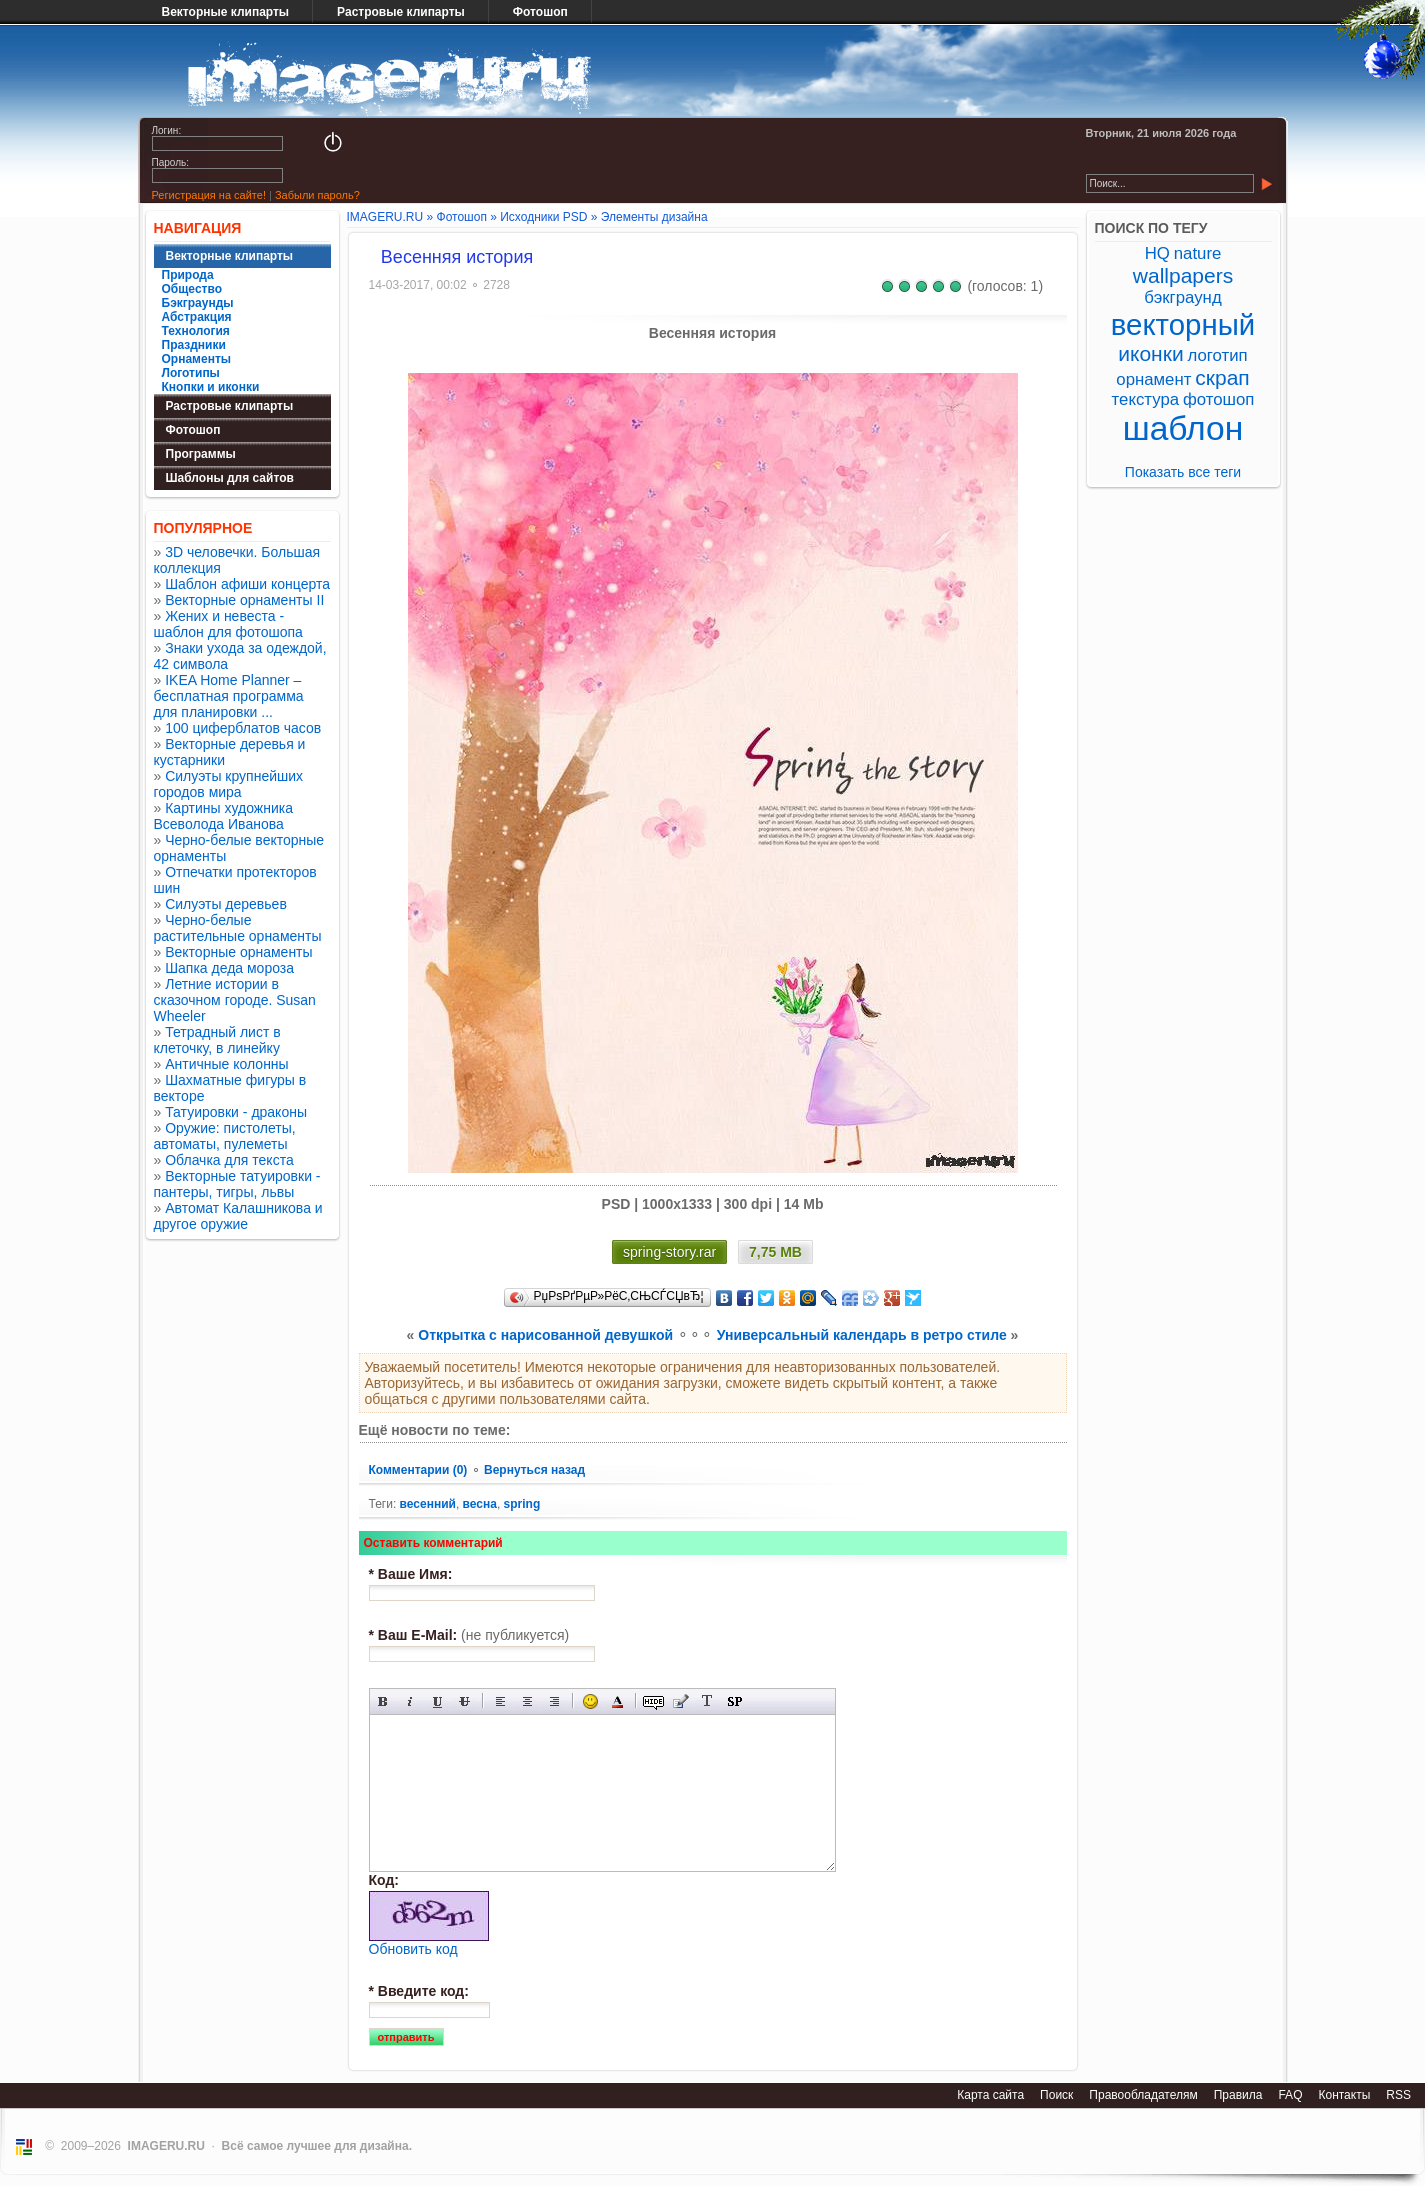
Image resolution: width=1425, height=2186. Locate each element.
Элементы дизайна (654, 217)
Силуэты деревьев (226, 904)
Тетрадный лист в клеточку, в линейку (217, 1040)
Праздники (194, 345)
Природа (188, 275)
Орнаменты (197, 359)
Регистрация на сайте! (209, 195)
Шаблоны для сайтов (230, 478)
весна (480, 1504)
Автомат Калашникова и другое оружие (238, 1216)
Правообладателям (1143, 2095)
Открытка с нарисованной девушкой (545, 1335)
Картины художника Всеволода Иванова (224, 816)
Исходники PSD (543, 217)
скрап (1222, 377)
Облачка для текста (229, 1160)
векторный (1183, 324)
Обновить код (413, 1949)
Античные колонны (226, 1064)
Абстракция (197, 317)
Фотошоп (540, 12)
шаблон (1183, 428)
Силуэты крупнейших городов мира (229, 784)
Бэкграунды (198, 303)
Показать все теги (1183, 472)
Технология (196, 331)
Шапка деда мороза (229, 968)
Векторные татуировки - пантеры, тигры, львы (237, 1184)
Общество (192, 289)
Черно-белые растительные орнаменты (238, 928)
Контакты (1344, 2095)
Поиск (1056, 2095)
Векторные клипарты (226, 12)
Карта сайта (990, 2095)
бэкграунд (1182, 297)
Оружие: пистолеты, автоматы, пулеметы (225, 1136)
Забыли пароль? (317, 195)
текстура (1146, 399)
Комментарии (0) (420, 1470)
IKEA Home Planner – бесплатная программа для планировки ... (229, 696)
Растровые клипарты (401, 12)
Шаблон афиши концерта (247, 584)
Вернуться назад (534, 1470)
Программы (201, 454)
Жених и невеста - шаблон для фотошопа (228, 624)
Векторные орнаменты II (244, 600)
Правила (1238, 2095)
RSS (1398, 2095)
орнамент (1153, 379)
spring (522, 1504)
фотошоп (1218, 399)
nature (1198, 253)
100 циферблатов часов (243, 728)
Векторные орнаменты (238, 952)
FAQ (1290, 2095)
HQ (1157, 253)
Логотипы (191, 373)
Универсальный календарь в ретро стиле (862, 1335)
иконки (1150, 353)
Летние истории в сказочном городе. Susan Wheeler (235, 1000)
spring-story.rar (669, 1252)
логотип (1218, 355)
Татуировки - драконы (236, 1112)
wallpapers (1183, 275)
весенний (428, 1504)
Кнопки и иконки (211, 387)
